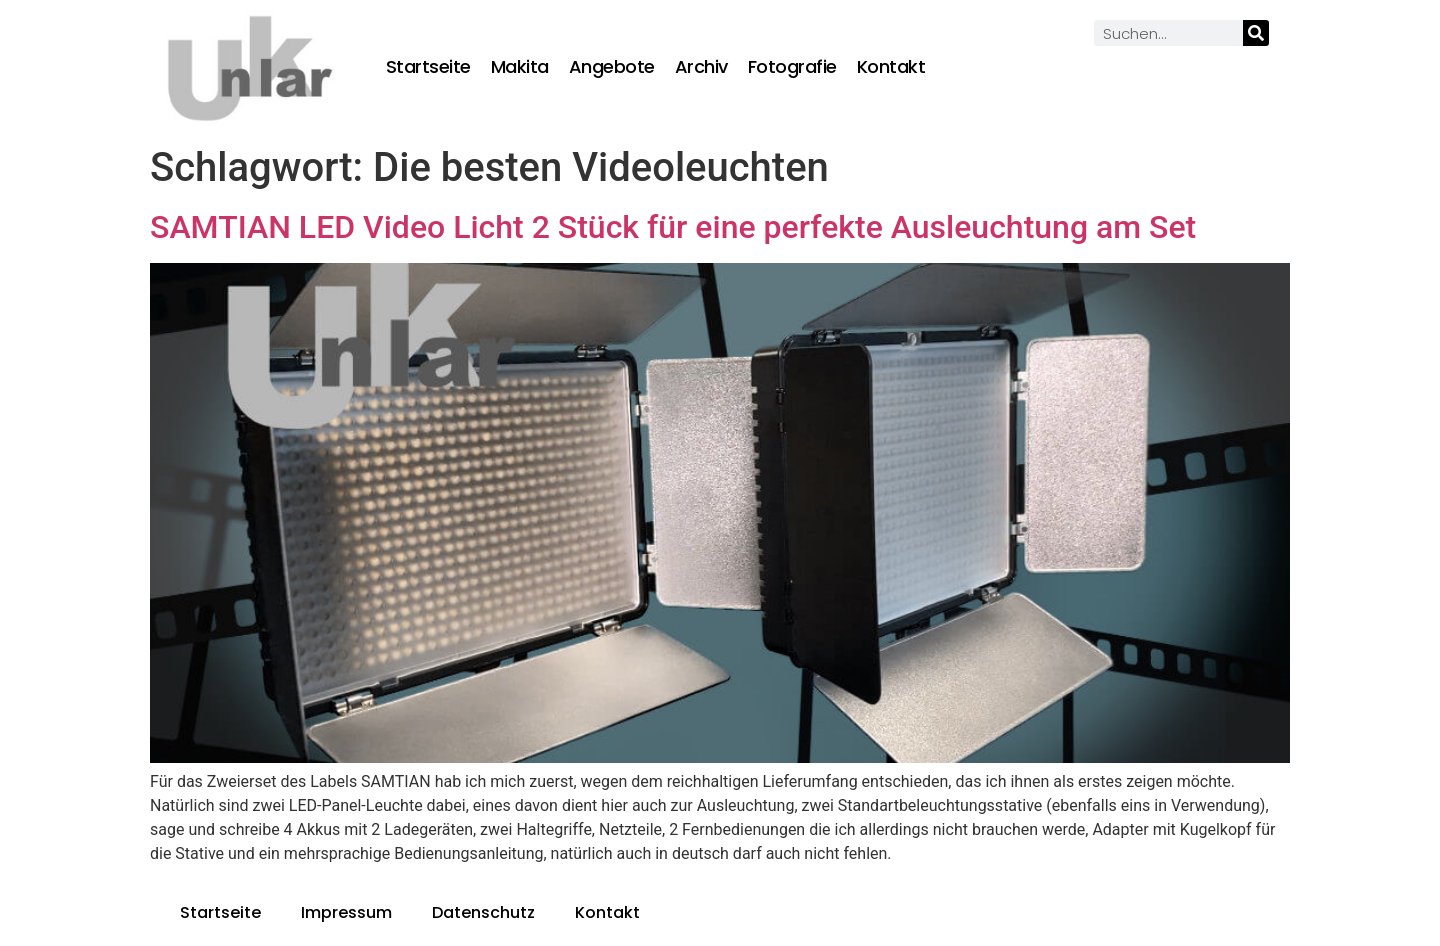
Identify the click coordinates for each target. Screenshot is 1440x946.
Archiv (701, 67)
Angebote (612, 67)
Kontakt (891, 67)
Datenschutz (483, 912)
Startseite (428, 67)
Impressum (346, 912)
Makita (520, 67)
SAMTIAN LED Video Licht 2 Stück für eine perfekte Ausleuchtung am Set (673, 227)
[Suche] (1256, 33)
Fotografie (792, 67)
